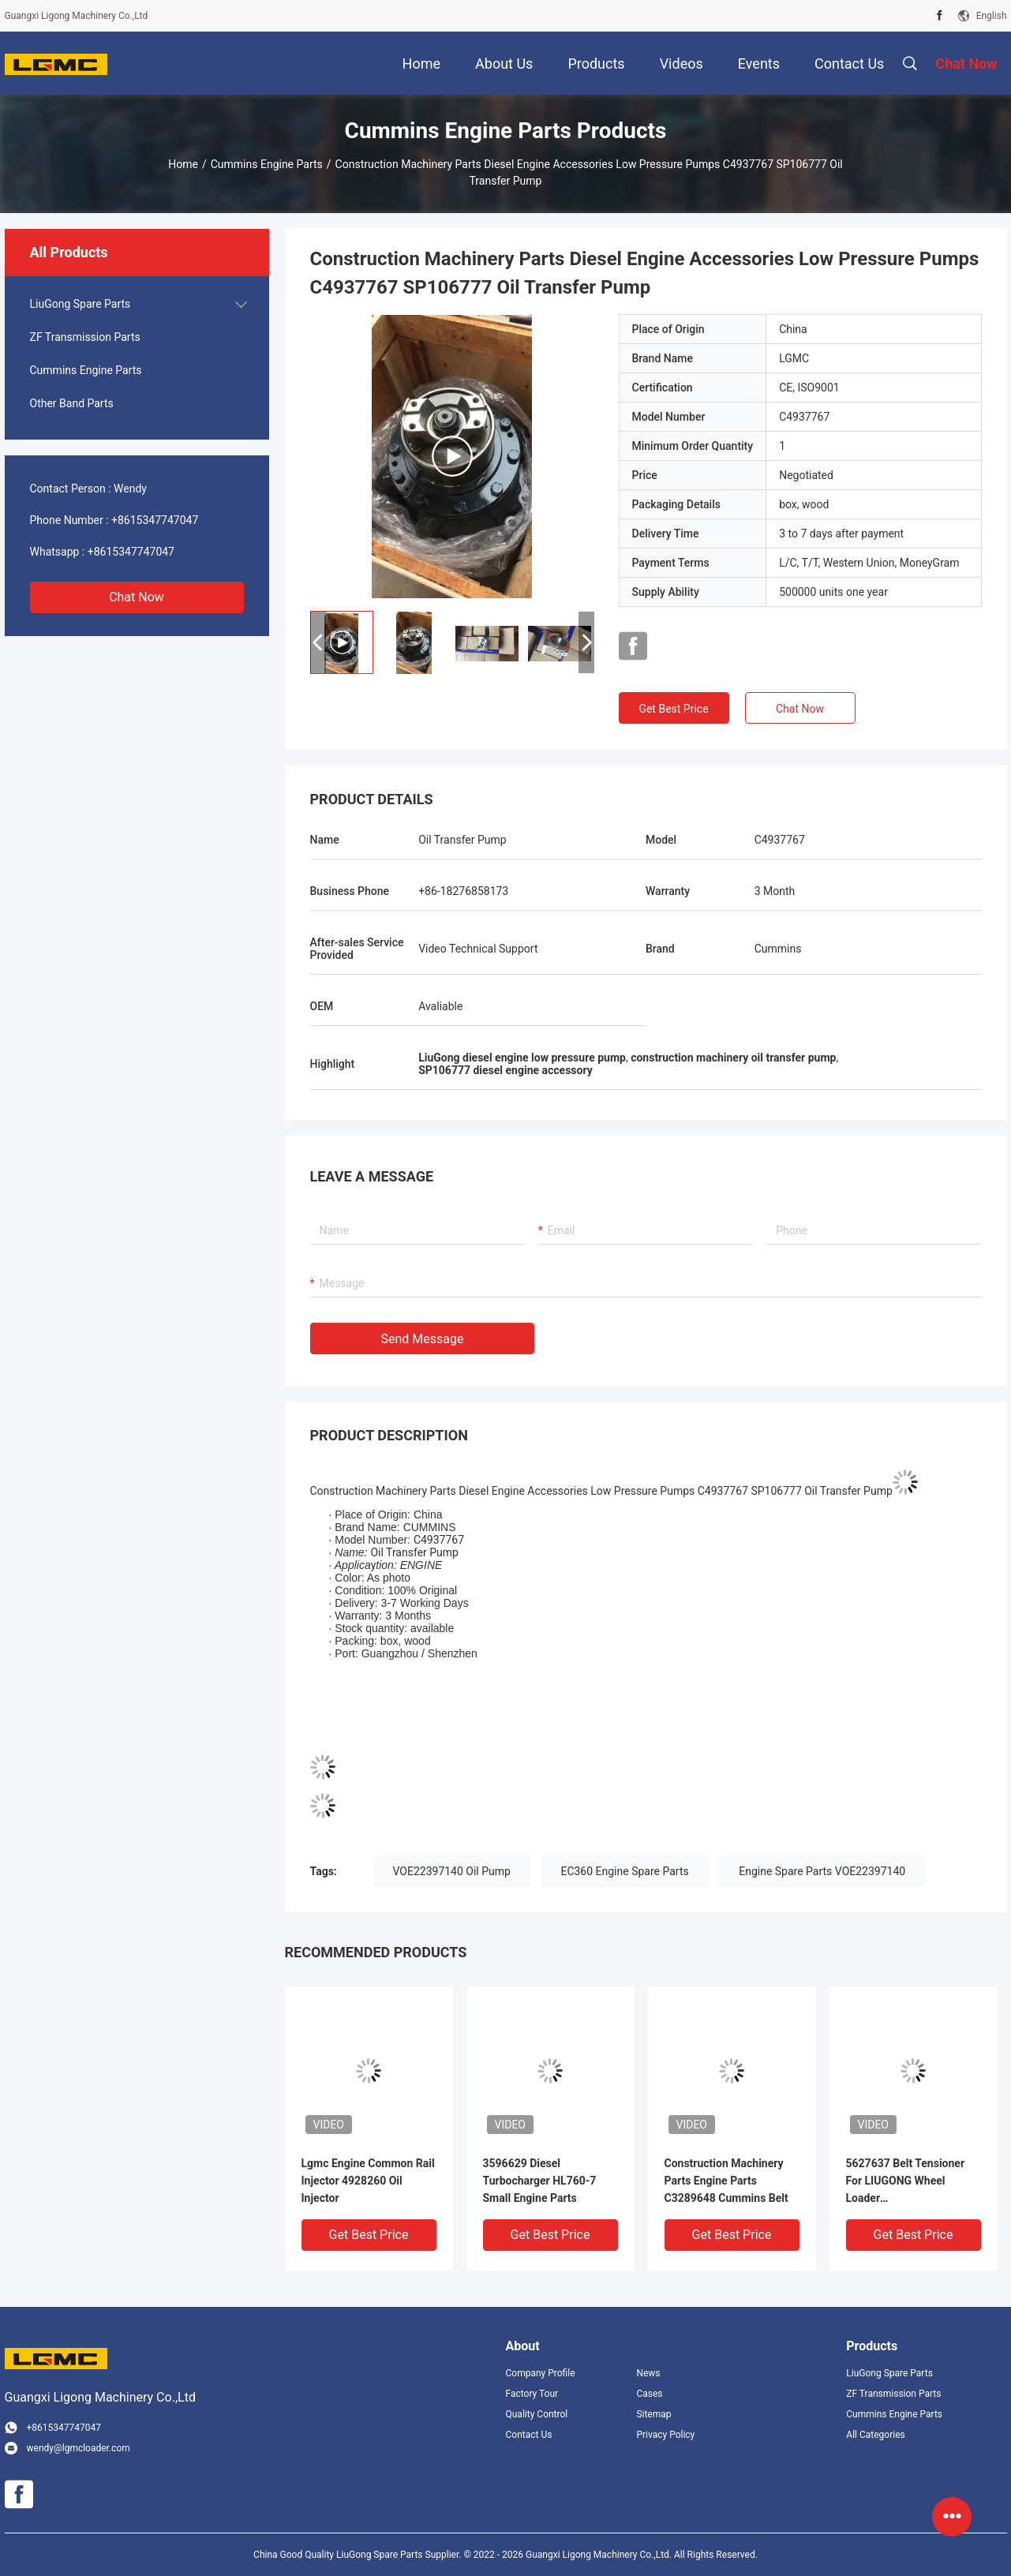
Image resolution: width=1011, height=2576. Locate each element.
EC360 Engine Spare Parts (624, 1871)
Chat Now (136, 597)
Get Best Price (673, 708)
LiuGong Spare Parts (80, 304)
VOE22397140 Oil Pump (452, 1871)
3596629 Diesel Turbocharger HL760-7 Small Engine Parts (540, 2180)
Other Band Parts (72, 403)
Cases (649, 2393)
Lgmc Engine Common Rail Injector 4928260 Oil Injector (368, 2180)
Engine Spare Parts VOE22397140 (822, 1871)
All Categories (875, 2434)
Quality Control (537, 2414)
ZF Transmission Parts (85, 337)
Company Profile (540, 2373)
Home (183, 164)
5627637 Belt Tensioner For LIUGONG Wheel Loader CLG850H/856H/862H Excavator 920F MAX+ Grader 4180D (905, 2182)
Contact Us (529, 2434)
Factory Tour (532, 2393)
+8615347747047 (154, 520)
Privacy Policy (665, 2434)
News (648, 2373)
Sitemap (653, 2414)
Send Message (422, 1338)
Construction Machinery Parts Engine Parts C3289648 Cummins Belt (726, 2180)
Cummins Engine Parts (267, 164)
